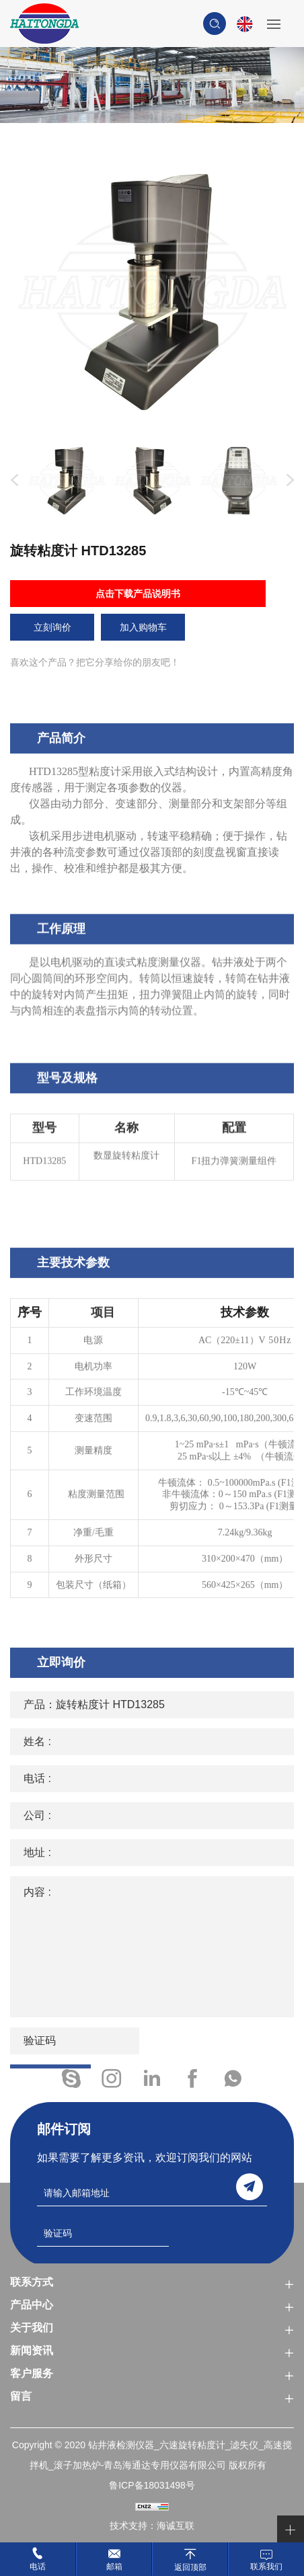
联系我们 (266, 2566)
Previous (11, 481)
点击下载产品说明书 (138, 593)
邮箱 (114, 2566)
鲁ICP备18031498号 (152, 2485)
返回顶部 (190, 2567)
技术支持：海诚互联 (152, 2525)
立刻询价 (52, 627)
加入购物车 (143, 627)
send (249, 2187)
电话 (38, 2566)
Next (287, 481)
